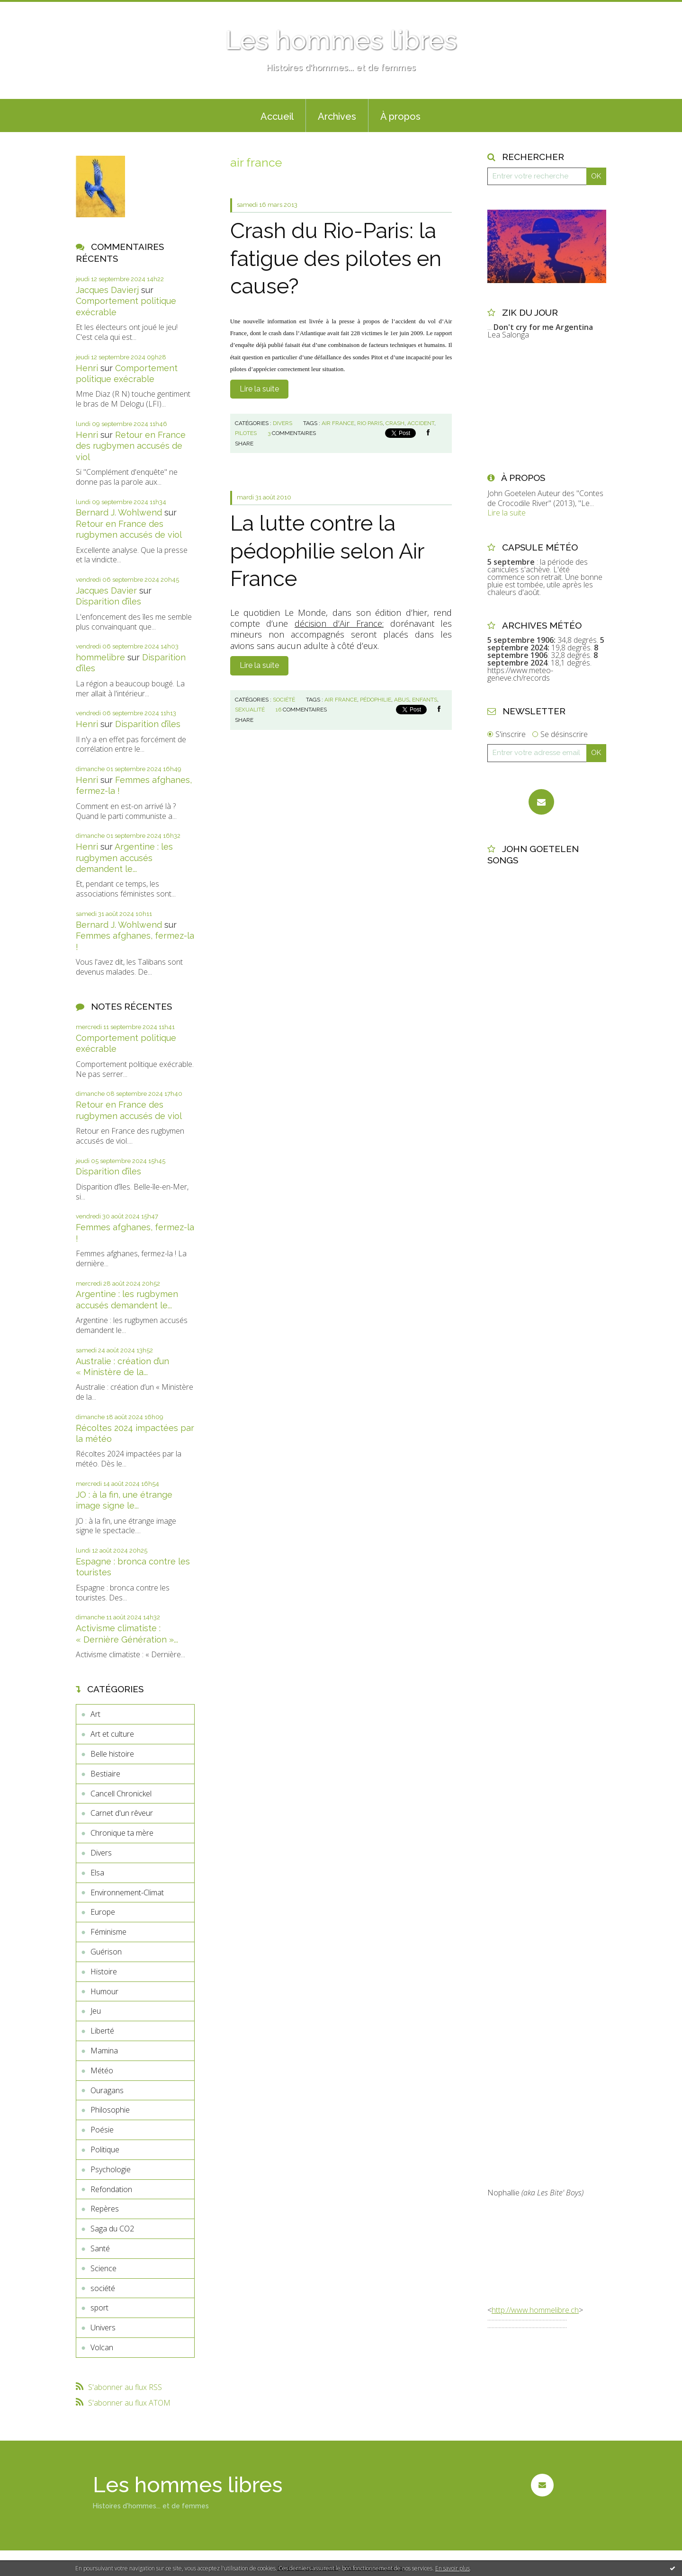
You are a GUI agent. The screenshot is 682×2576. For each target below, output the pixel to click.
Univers (103, 2327)
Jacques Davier (106, 590)
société (102, 2288)
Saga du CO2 (112, 2228)
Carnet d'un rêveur (121, 1813)
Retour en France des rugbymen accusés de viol (131, 446)
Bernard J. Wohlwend (119, 512)
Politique (104, 2149)
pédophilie (375, 699)
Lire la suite (259, 388)
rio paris (370, 423)
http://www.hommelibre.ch (535, 2310)
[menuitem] (277, 115)
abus (401, 699)
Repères (104, 2208)
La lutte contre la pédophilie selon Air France (327, 551)
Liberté (102, 2030)
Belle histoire (112, 1754)
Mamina (104, 2050)
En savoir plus (452, 2568)
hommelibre (100, 657)
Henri (87, 368)
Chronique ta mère (121, 1833)
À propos (400, 116)
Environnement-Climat (127, 1892)
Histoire (103, 1971)
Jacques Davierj (107, 290)
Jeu (95, 2011)
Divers (101, 1853)
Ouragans (107, 2090)
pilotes (246, 433)
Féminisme (108, 1932)
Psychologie (110, 2169)
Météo (101, 2070)
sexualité (250, 709)
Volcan (101, 2347)
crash (395, 423)
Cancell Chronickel (121, 1793)
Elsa (97, 1872)
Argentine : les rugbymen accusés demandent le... (124, 858)
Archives (337, 116)
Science (103, 2268)
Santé (100, 2248)
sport (99, 2307)
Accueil (277, 116)
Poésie (102, 2129)
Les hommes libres (341, 40)
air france (338, 423)
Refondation (111, 2189)
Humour (104, 1991)
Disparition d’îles (108, 601)
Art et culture (112, 1734)
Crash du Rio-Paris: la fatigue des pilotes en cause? (335, 258)
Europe (102, 1912)
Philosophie (110, 2110)
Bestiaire (105, 1773)
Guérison (106, 1951)
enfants (424, 699)
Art (95, 1714)
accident (420, 423)
